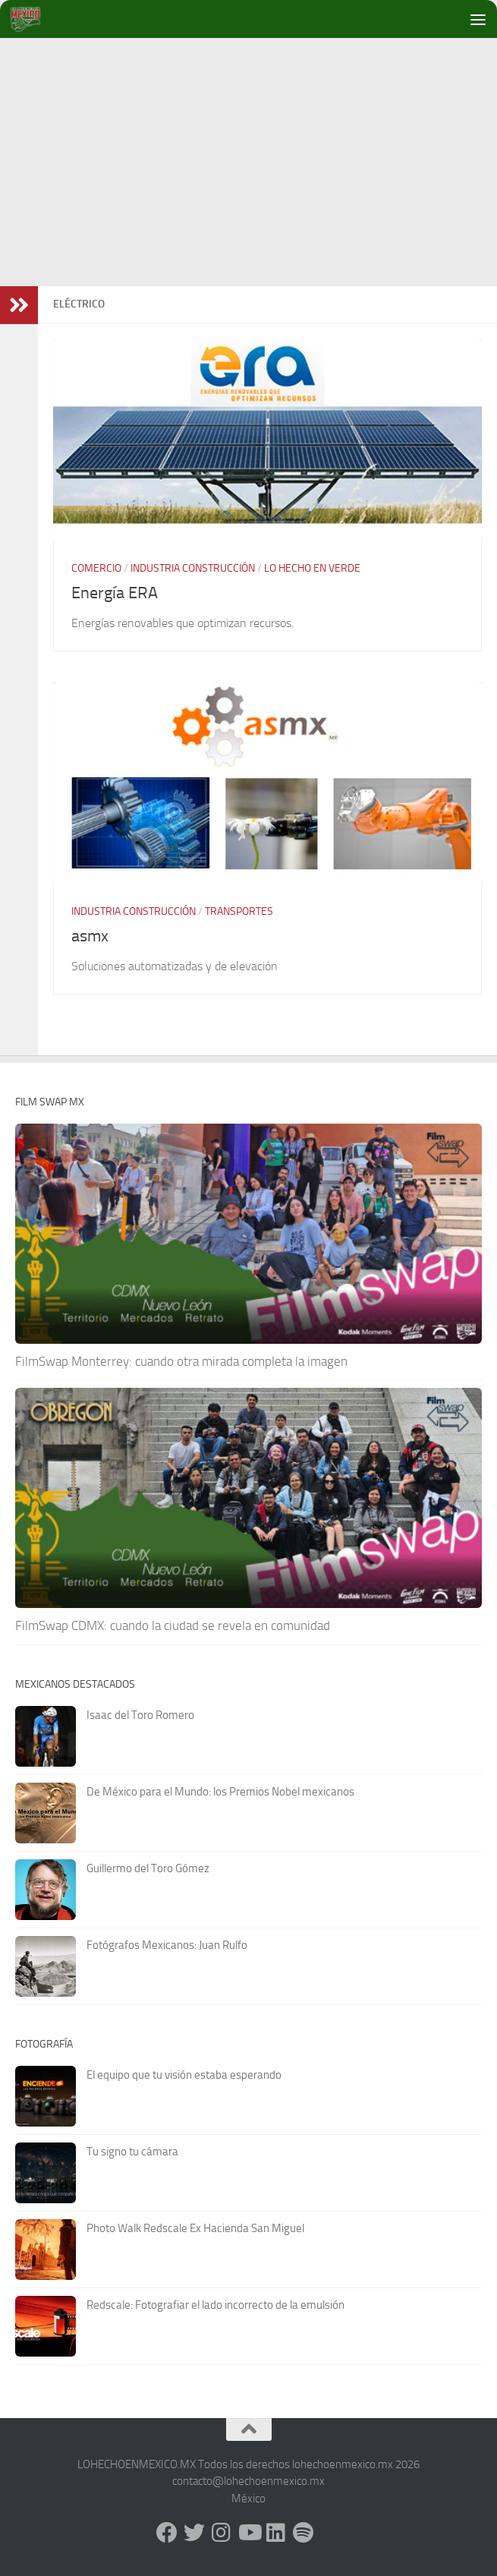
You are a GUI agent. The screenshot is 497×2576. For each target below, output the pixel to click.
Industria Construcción (193, 568)
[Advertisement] (256, 159)
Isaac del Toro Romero (140, 1715)
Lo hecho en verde (312, 568)
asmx (90, 936)
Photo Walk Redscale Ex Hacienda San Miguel (195, 2228)
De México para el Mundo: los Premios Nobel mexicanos (220, 1792)
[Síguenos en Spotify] (303, 2532)
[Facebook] (167, 2532)
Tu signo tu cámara (132, 2151)
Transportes (239, 911)
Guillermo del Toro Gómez (148, 1868)
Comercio (96, 568)
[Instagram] (221, 2532)
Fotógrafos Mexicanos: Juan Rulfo (167, 1945)
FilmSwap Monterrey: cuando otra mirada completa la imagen (181, 1361)
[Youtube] (249, 2532)
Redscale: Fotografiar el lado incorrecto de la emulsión (215, 2305)
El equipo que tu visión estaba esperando (184, 2075)
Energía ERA (114, 593)
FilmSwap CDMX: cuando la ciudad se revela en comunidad (172, 1625)
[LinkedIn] (276, 2532)
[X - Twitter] (194, 2532)
